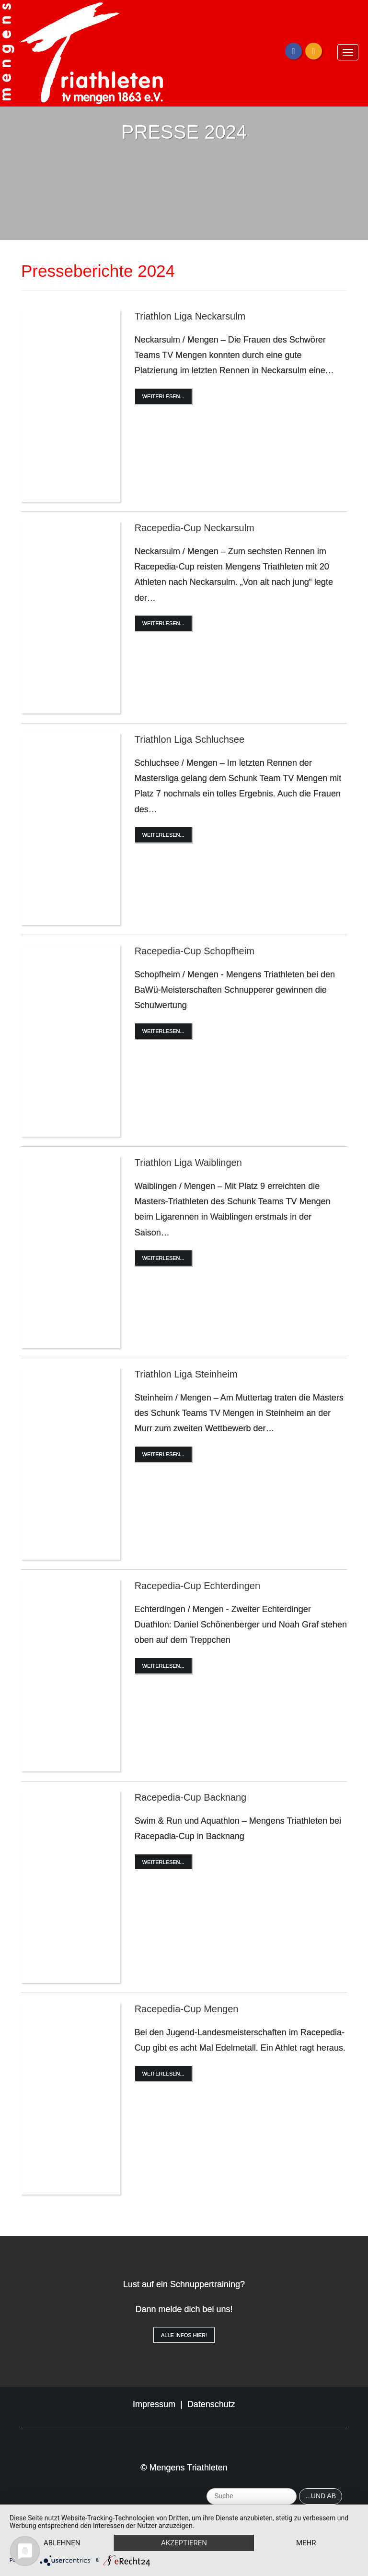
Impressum (154, 2404)
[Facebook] (293, 51)
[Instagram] (313, 51)
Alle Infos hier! (184, 2335)
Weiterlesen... (163, 396)
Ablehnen (62, 2543)
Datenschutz (211, 2404)
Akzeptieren (184, 2543)
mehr (306, 2543)
